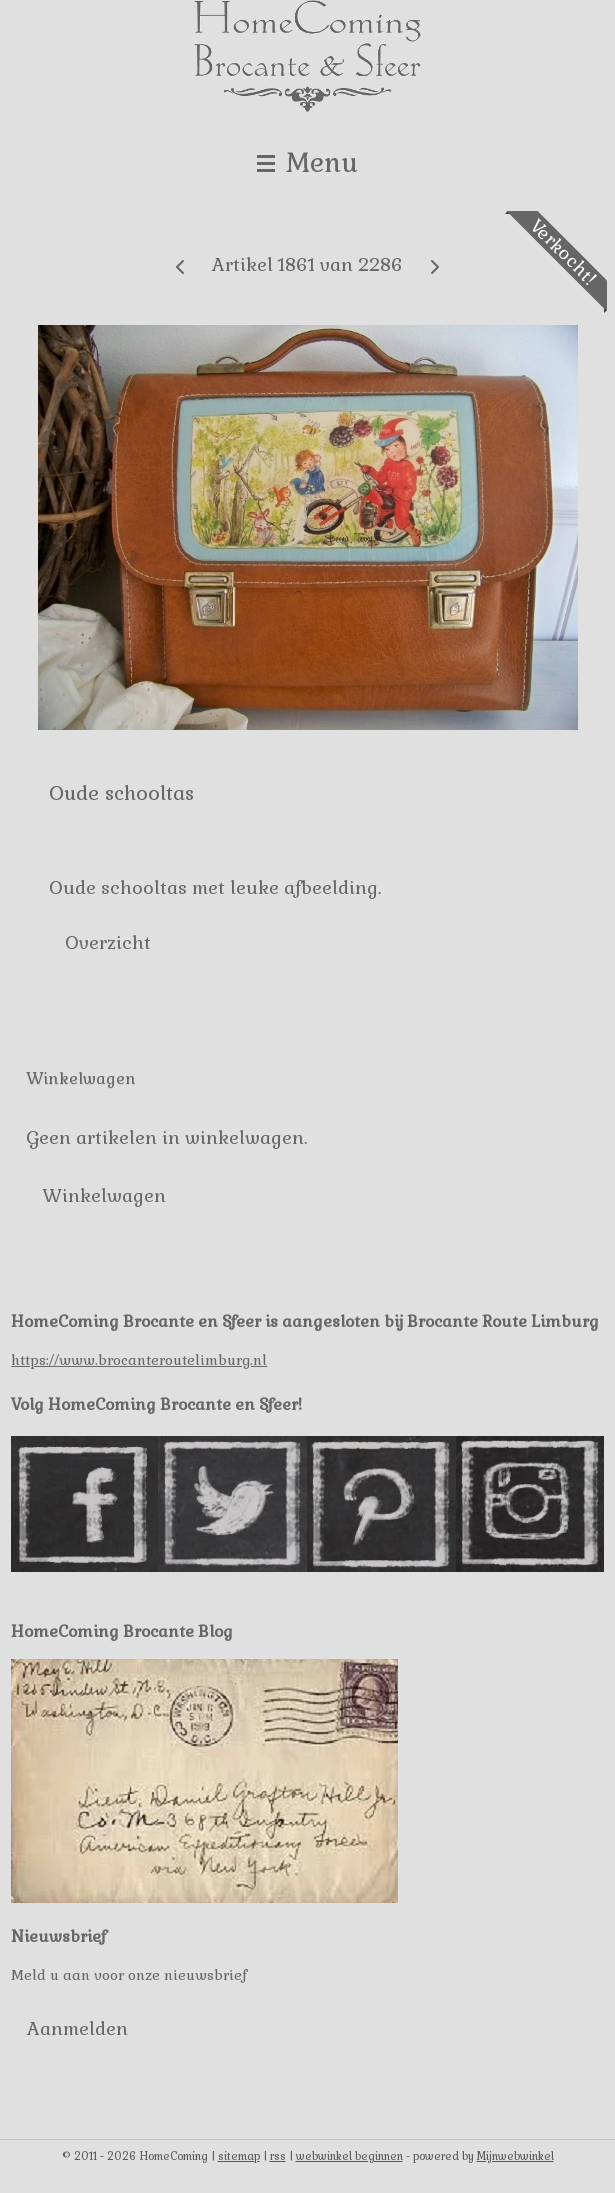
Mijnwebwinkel (515, 2156)
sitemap (239, 2156)
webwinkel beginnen (349, 2156)
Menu (307, 162)
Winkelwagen (104, 1195)
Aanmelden (77, 2028)
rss (278, 2156)
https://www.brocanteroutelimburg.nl (139, 1360)
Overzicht (108, 942)
